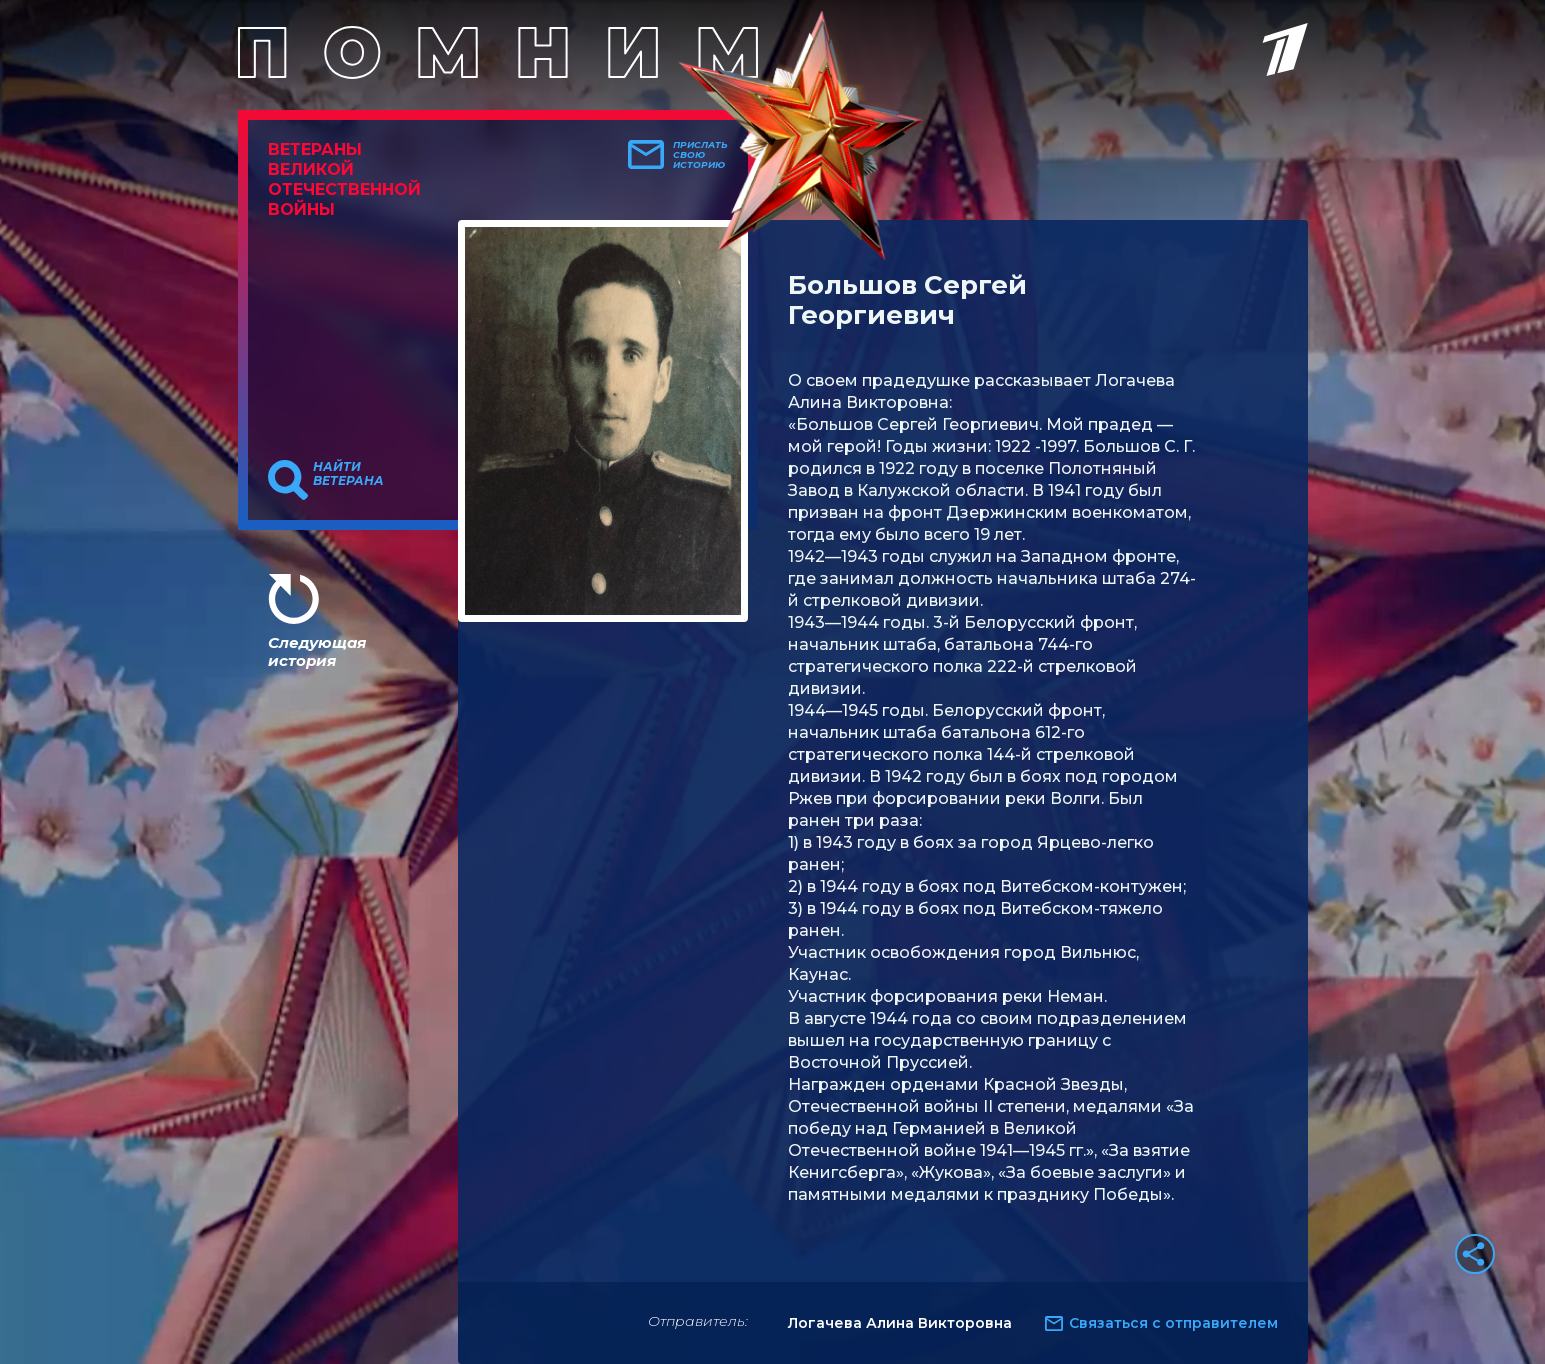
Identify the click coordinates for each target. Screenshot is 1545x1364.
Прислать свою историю (700, 155)
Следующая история (317, 651)
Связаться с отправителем (1173, 1323)
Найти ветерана (348, 474)
